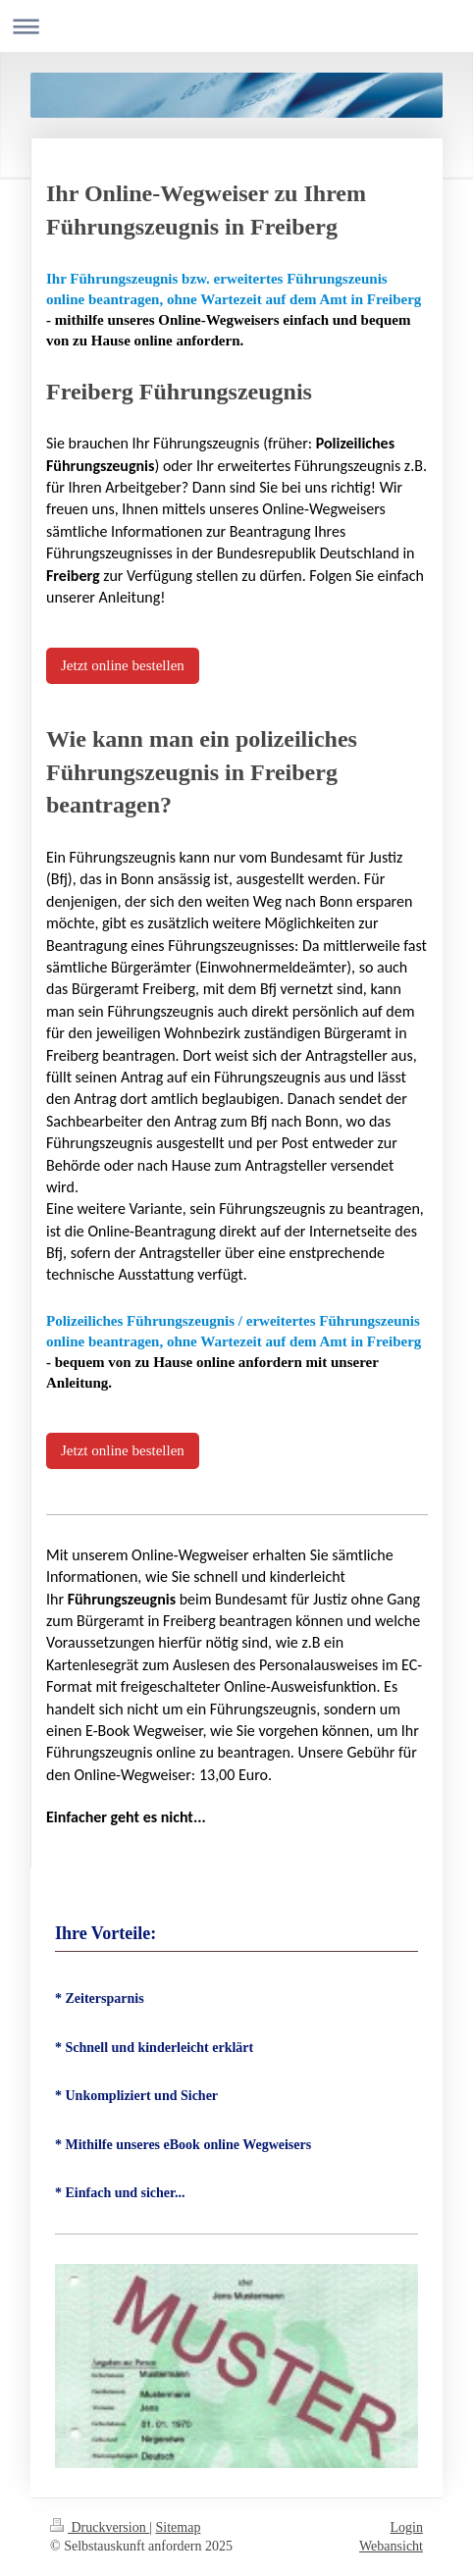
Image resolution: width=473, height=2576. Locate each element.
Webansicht (391, 2546)
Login (407, 2527)
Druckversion (99, 2527)
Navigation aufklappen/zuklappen (236, 26)
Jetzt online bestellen (122, 665)
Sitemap (178, 2527)
